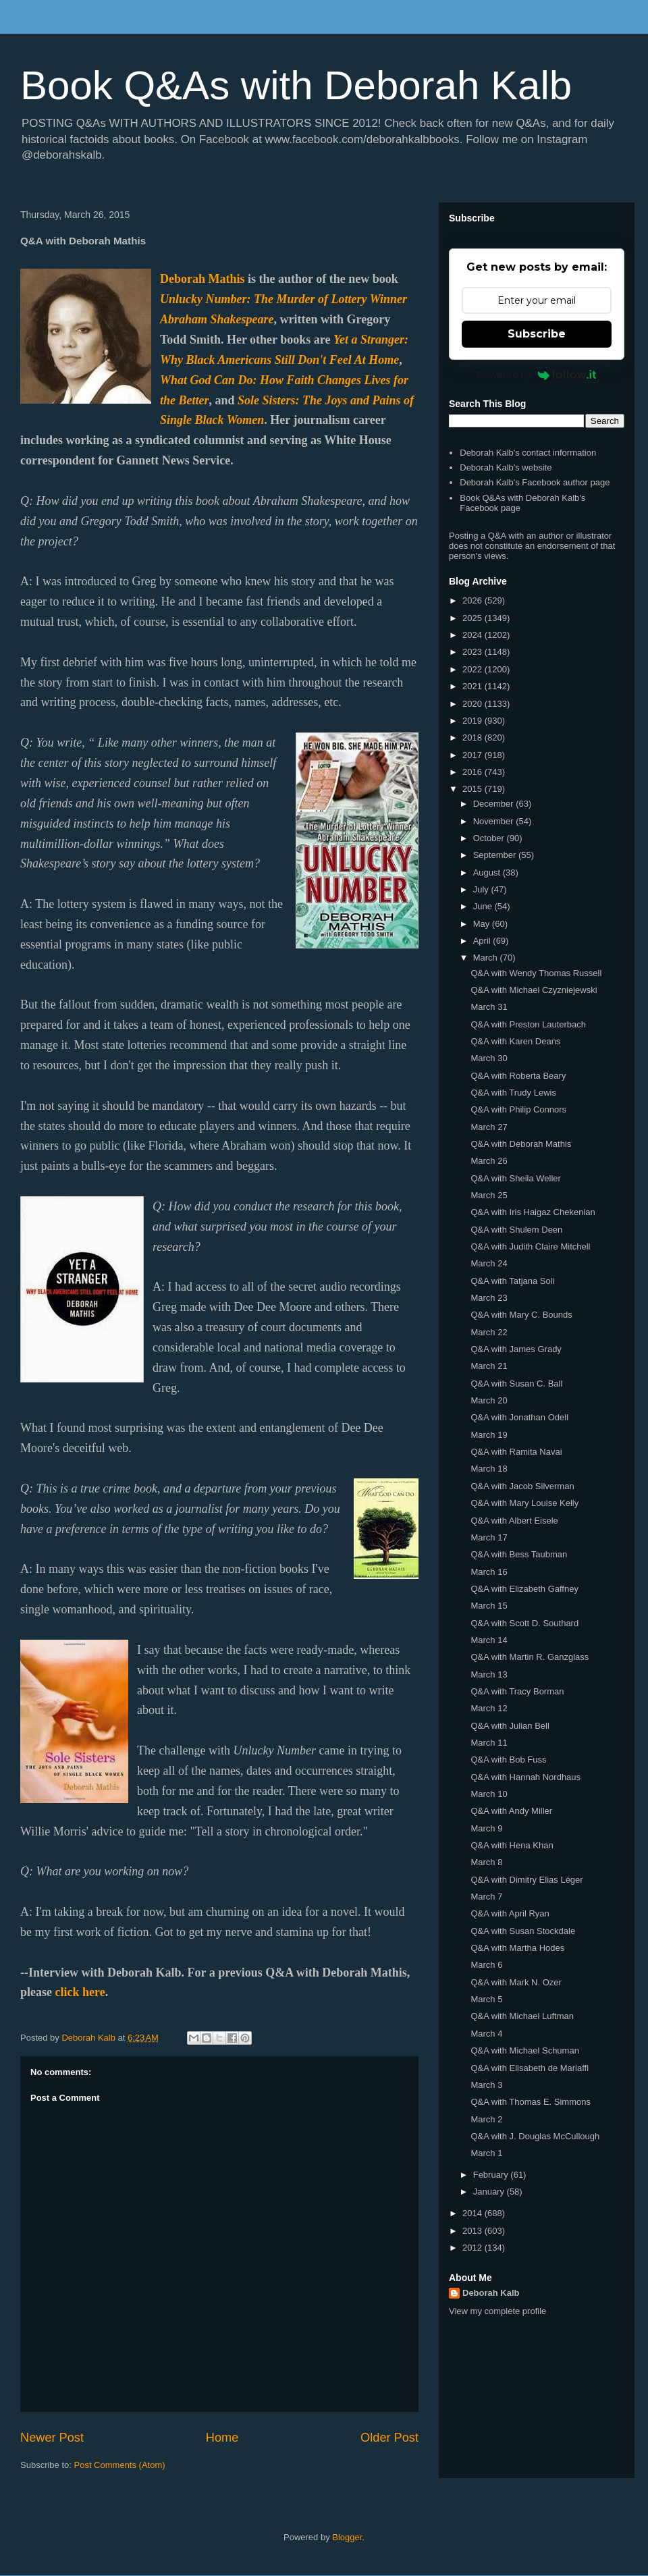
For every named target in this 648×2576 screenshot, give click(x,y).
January (490, 2191)
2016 (473, 772)
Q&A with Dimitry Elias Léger (526, 1880)
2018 (473, 737)
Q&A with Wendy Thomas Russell (535, 973)
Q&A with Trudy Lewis (513, 1093)
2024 (473, 635)
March (486, 957)
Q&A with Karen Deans (515, 1041)
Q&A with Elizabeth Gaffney (524, 1589)
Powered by (537, 374)
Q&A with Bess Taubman (518, 1554)
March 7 (486, 1896)
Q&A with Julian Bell (509, 1726)
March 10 (488, 1794)
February (492, 2175)
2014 (473, 2213)
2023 (473, 652)
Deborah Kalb (491, 2293)
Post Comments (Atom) (119, 2465)
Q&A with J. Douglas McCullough (534, 2136)
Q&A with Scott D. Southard (524, 1623)
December (494, 804)
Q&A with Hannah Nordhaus (525, 1777)
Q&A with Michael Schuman (524, 2050)
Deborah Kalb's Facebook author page (535, 482)
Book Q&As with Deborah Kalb (296, 85)
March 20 (488, 1400)
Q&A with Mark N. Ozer (515, 1982)
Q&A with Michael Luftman (521, 2016)
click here (80, 1992)
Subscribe (537, 333)
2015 (473, 789)
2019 (473, 721)
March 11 (488, 1743)
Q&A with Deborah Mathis (520, 1144)
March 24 (488, 1263)
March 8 (486, 1862)
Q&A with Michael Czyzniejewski (533, 990)
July (482, 889)
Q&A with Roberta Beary (518, 1076)
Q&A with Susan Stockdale (522, 1931)
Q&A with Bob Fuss (508, 1759)
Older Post (389, 2437)
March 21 (488, 1366)
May (482, 924)
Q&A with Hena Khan (511, 1845)
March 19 (488, 1435)
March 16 (488, 1572)
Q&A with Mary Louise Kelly (524, 1503)
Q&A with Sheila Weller (515, 1178)
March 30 (488, 1058)
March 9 (486, 1828)
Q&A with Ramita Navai (516, 1452)
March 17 (488, 1537)
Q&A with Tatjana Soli (512, 1281)
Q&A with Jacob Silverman (522, 1486)
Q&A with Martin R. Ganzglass (529, 1657)
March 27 (488, 1127)
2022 (473, 669)
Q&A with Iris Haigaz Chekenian (532, 1212)
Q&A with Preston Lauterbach (528, 1024)
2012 (473, 2248)
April (483, 941)
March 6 (486, 1965)
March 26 (488, 1161)
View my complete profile (497, 2311)
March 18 (488, 1469)
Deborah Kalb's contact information (528, 453)
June (484, 906)
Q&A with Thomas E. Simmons (530, 2102)
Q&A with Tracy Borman (517, 1691)
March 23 (488, 1298)
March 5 (486, 1999)
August (488, 872)
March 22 (488, 1332)
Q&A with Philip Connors (518, 1109)
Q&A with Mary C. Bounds (521, 1315)
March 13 (488, 1674)
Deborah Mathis (202, 279)
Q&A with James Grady (515, 1349)
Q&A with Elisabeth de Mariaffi (529, 2068)
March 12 (488, 1708)
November (494, 821)
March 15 (488, 1606)
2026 (473, 600)
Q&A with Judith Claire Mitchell (530, 1246)
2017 (473, 755)
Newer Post (52, 2437)
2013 (473, 2231)
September (495, 855)
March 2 (486, 2119)
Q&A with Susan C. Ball (516, 1383)
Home (222, 2437)
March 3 (486, 2085)
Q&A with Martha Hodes (517, 1948)
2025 (473, 618)
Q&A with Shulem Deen (516, 1230)
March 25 (488, 1195)
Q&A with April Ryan (509, 1913)
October (490, 838)
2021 (473, 686)
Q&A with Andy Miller (511, 1811)
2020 (473, 704)
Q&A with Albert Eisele (514, 1520)
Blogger (347, 2537)
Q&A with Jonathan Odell (519, 1417)
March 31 (488, 1007)
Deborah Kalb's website (505, 467)
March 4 (486, 2034)
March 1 (486, 2153)
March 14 (488, 1640)
